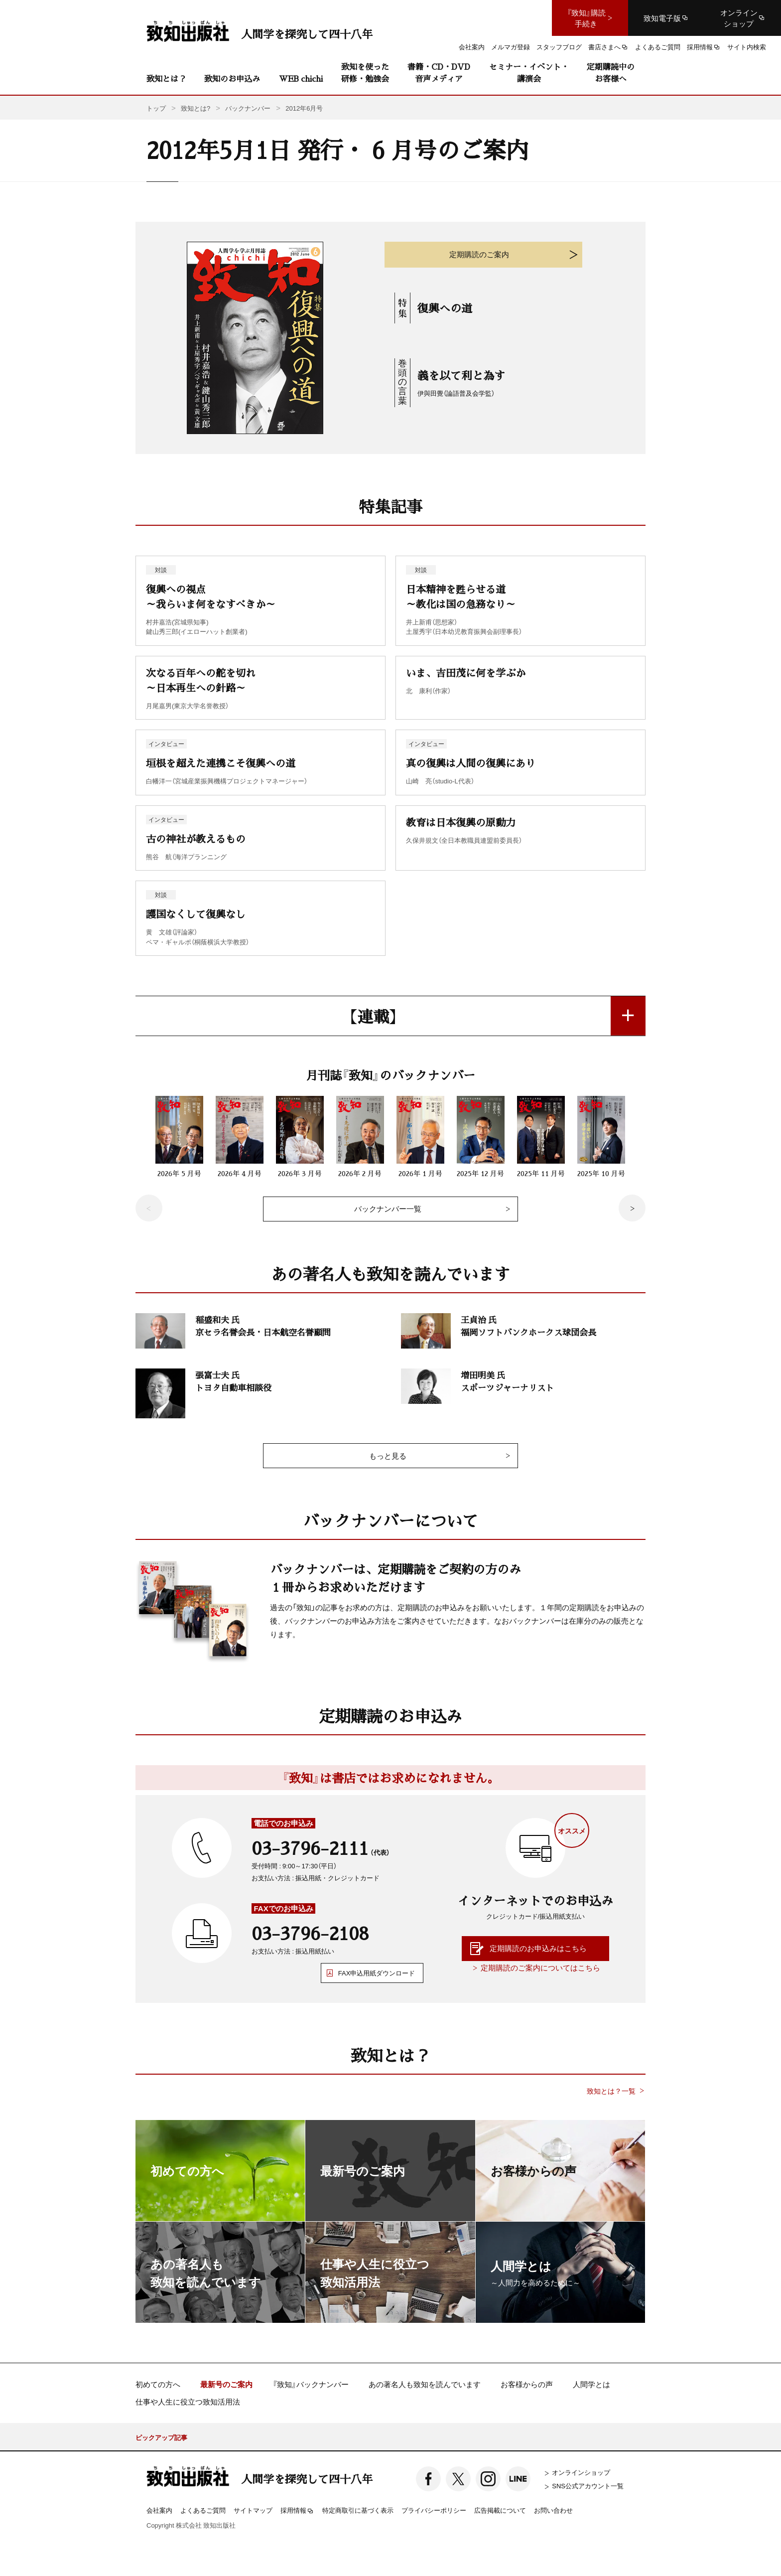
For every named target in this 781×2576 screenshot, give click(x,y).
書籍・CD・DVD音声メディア (438, 72)
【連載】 (373, 1015)
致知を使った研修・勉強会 (365, 72)
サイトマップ (253, 2510)
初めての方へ (157, 2384)
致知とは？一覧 (611, 2091)
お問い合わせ (553, 2510)
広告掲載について (500, 2510)
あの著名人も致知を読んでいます (425, 2384)
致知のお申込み (232, 78)
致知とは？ (166, 78)
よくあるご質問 (203, 2510)
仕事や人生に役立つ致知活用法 (187, 2402)
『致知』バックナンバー (310, 2384)
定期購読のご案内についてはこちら (540, 1967)
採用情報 (297, 2511)
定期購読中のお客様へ (611, 72)
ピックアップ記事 (161, 2437)
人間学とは (591, 2384)
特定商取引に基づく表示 (357, 2510)
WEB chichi (301, 78)
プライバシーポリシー (433, 2510)
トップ (156, 108)
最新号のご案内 (226, 2384)
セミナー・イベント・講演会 (529, 72)
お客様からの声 (527, 2384)
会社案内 (159, 2510)
